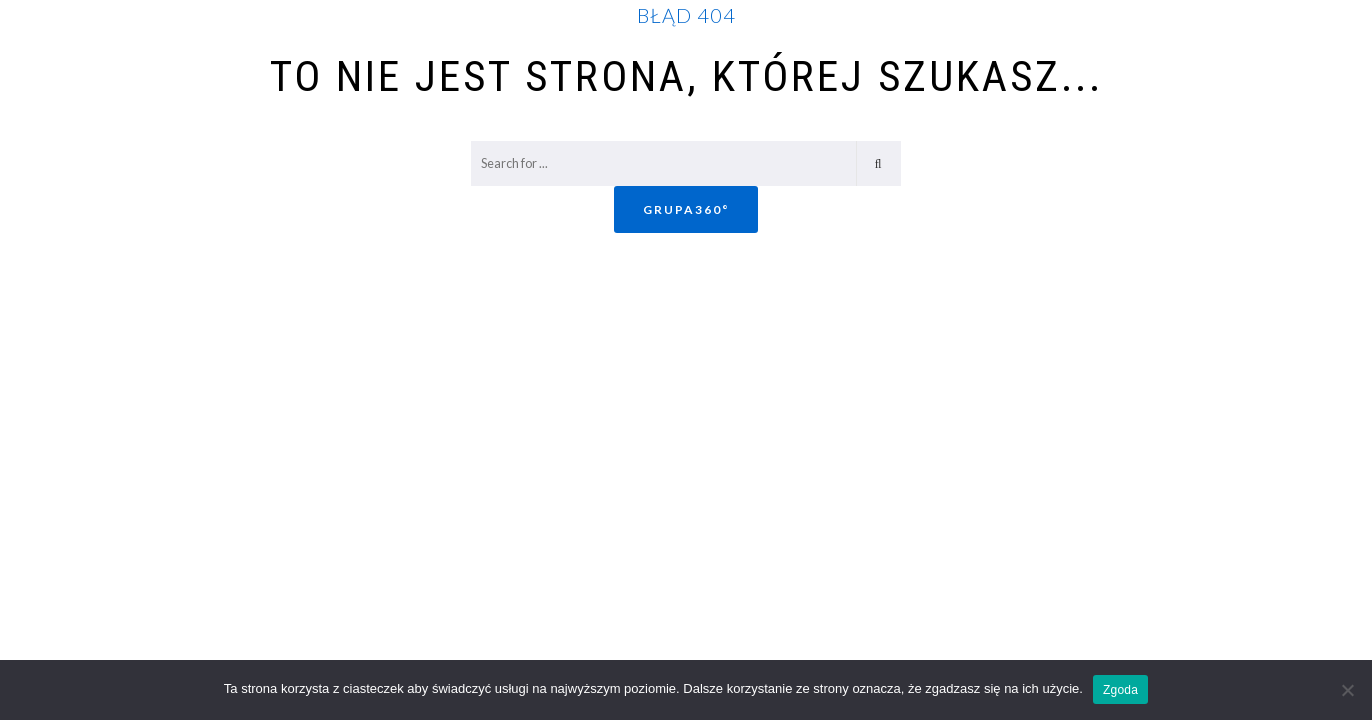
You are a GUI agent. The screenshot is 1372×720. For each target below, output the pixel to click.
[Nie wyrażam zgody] (1347, 690)
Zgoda (1120, 690)
